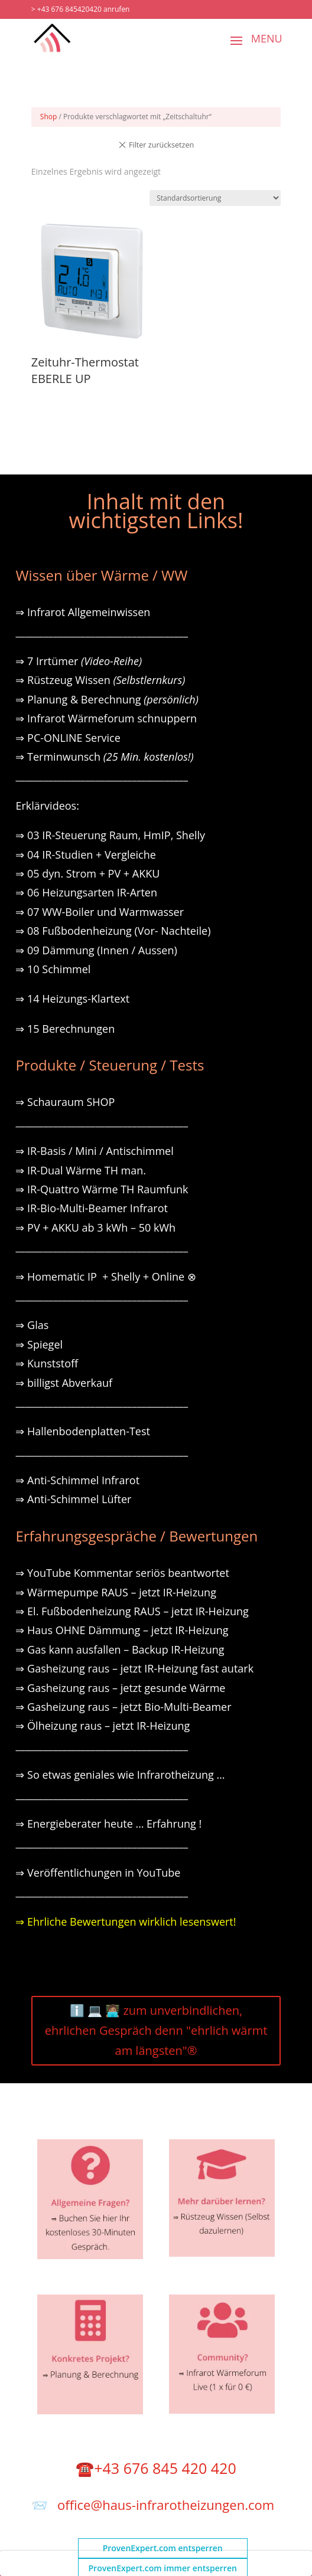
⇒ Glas (31, 1325)
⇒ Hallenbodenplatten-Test (82, 1431)
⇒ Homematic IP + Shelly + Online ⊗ (105, 1276)
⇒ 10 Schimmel (54, 969)
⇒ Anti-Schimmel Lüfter (73, 1499)
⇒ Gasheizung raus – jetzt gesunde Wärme (120, 1688)
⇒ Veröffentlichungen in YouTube (97, 1872)
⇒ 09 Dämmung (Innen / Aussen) (96, 950)
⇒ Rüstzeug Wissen (100, 680)
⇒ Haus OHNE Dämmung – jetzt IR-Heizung (121, 1630)
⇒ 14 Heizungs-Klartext (72, 998)
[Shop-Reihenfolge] (215, 198)
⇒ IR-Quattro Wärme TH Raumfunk (101, 1189)
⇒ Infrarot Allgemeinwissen (82, 612)
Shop (48, 117)
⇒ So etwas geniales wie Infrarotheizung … (120, 1774)
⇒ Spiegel (39, 1344)
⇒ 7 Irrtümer (78, 661)
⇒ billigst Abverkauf (63, 1383)
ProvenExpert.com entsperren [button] (163, 2548)
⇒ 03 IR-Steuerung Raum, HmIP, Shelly (110, 835)
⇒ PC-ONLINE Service (67, 738)
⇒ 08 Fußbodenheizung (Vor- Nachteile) (112, 931)
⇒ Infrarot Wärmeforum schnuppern (106, 718)
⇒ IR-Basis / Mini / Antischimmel (94, 1151)
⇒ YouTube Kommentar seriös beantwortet (122, 1573)
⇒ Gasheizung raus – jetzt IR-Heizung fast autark (134, 1668)
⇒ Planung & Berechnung (106, 699)
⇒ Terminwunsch (104, 756)
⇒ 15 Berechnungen (65, 1029)
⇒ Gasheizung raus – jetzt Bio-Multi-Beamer (123, 1707)
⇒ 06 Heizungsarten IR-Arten (87, 892)
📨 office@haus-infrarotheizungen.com (152, 2504)
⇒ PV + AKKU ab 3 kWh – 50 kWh (95, 1227)
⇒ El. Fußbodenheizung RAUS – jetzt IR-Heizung (131, 1611)
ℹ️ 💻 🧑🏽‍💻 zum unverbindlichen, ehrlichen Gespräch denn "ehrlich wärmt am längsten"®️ (156, 2030)
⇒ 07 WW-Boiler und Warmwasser (99, 912)
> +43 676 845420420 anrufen (80, 9)
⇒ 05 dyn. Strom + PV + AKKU (87, 873)
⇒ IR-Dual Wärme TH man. (80, 1170)
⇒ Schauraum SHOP (65, 1102)
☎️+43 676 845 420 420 (156, 2468)
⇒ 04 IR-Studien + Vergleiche (85, 854)
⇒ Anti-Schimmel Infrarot (77, 1480)
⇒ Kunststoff (46, 1363)
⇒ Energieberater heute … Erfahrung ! (108, 1823)
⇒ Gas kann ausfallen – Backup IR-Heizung (119, 1649)
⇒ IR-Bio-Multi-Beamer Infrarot (91, 1208)
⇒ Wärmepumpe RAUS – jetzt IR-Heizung (115, 1592)
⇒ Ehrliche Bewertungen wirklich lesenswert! (125, 1921)
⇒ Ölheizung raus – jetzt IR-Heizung (102, 1726)
